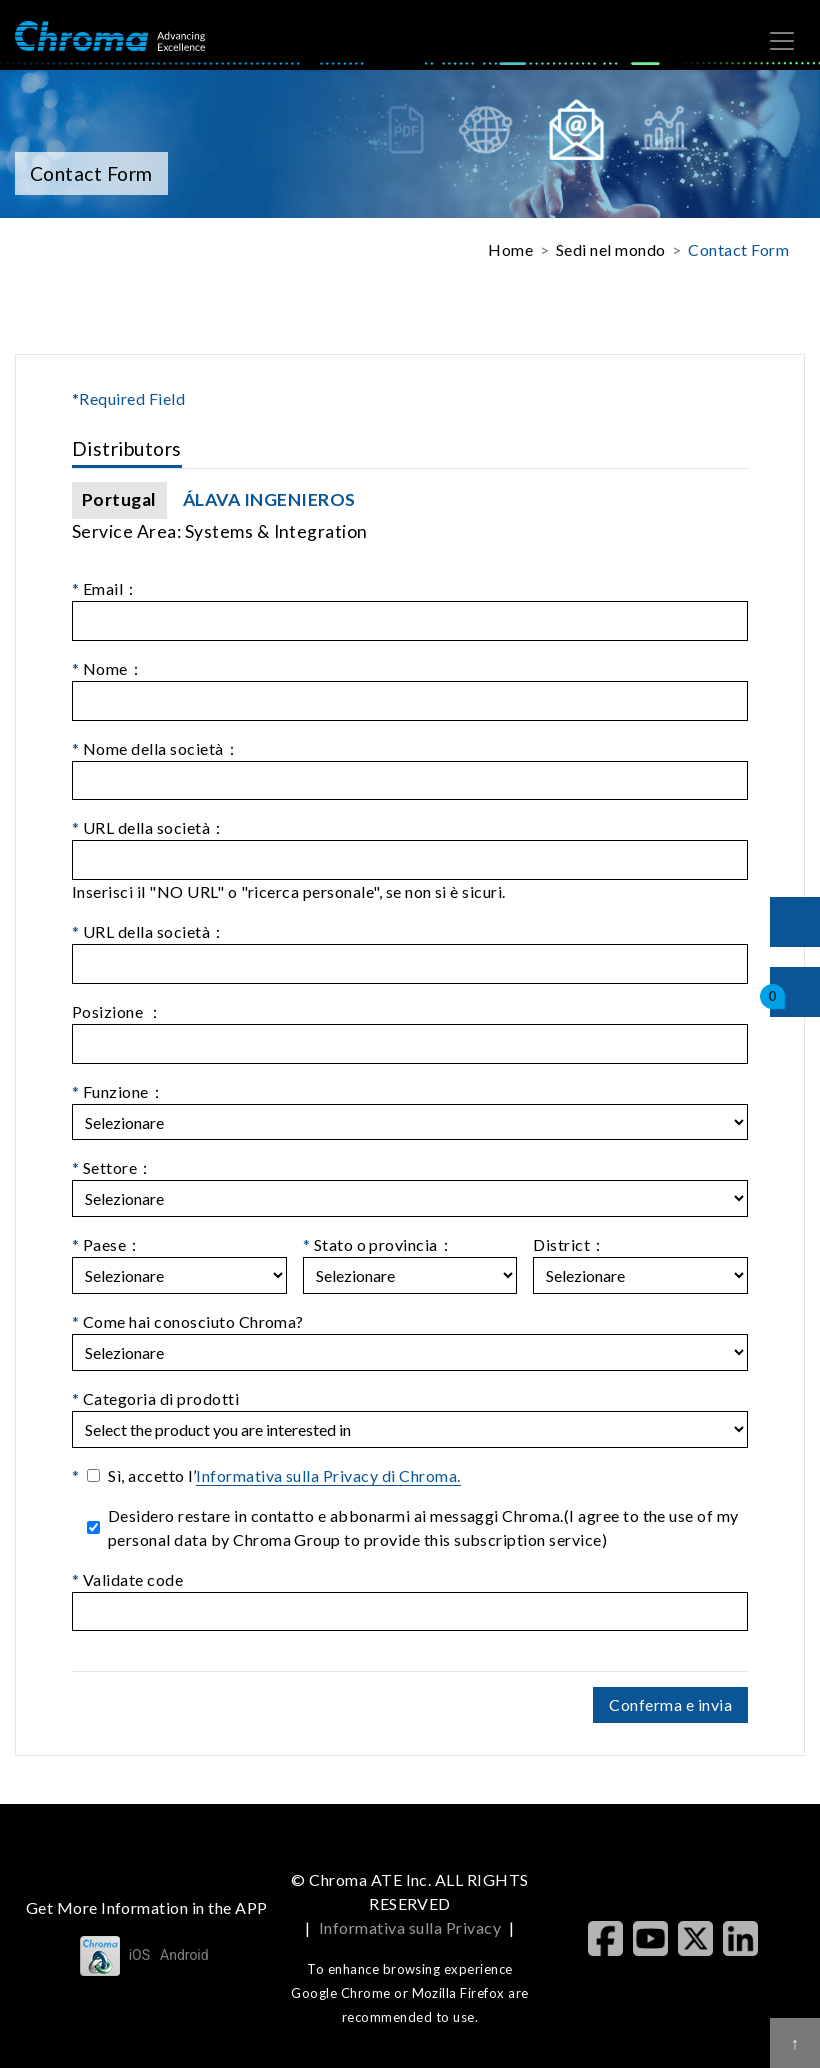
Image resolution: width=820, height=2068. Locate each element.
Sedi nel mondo (611, 249)
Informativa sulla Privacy (410, 1927)
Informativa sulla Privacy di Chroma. (328, 1475)
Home (510, 249)
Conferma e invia (670, 1704)
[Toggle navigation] (782, 41)
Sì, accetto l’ (284, 1476)
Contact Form (738, 249)
